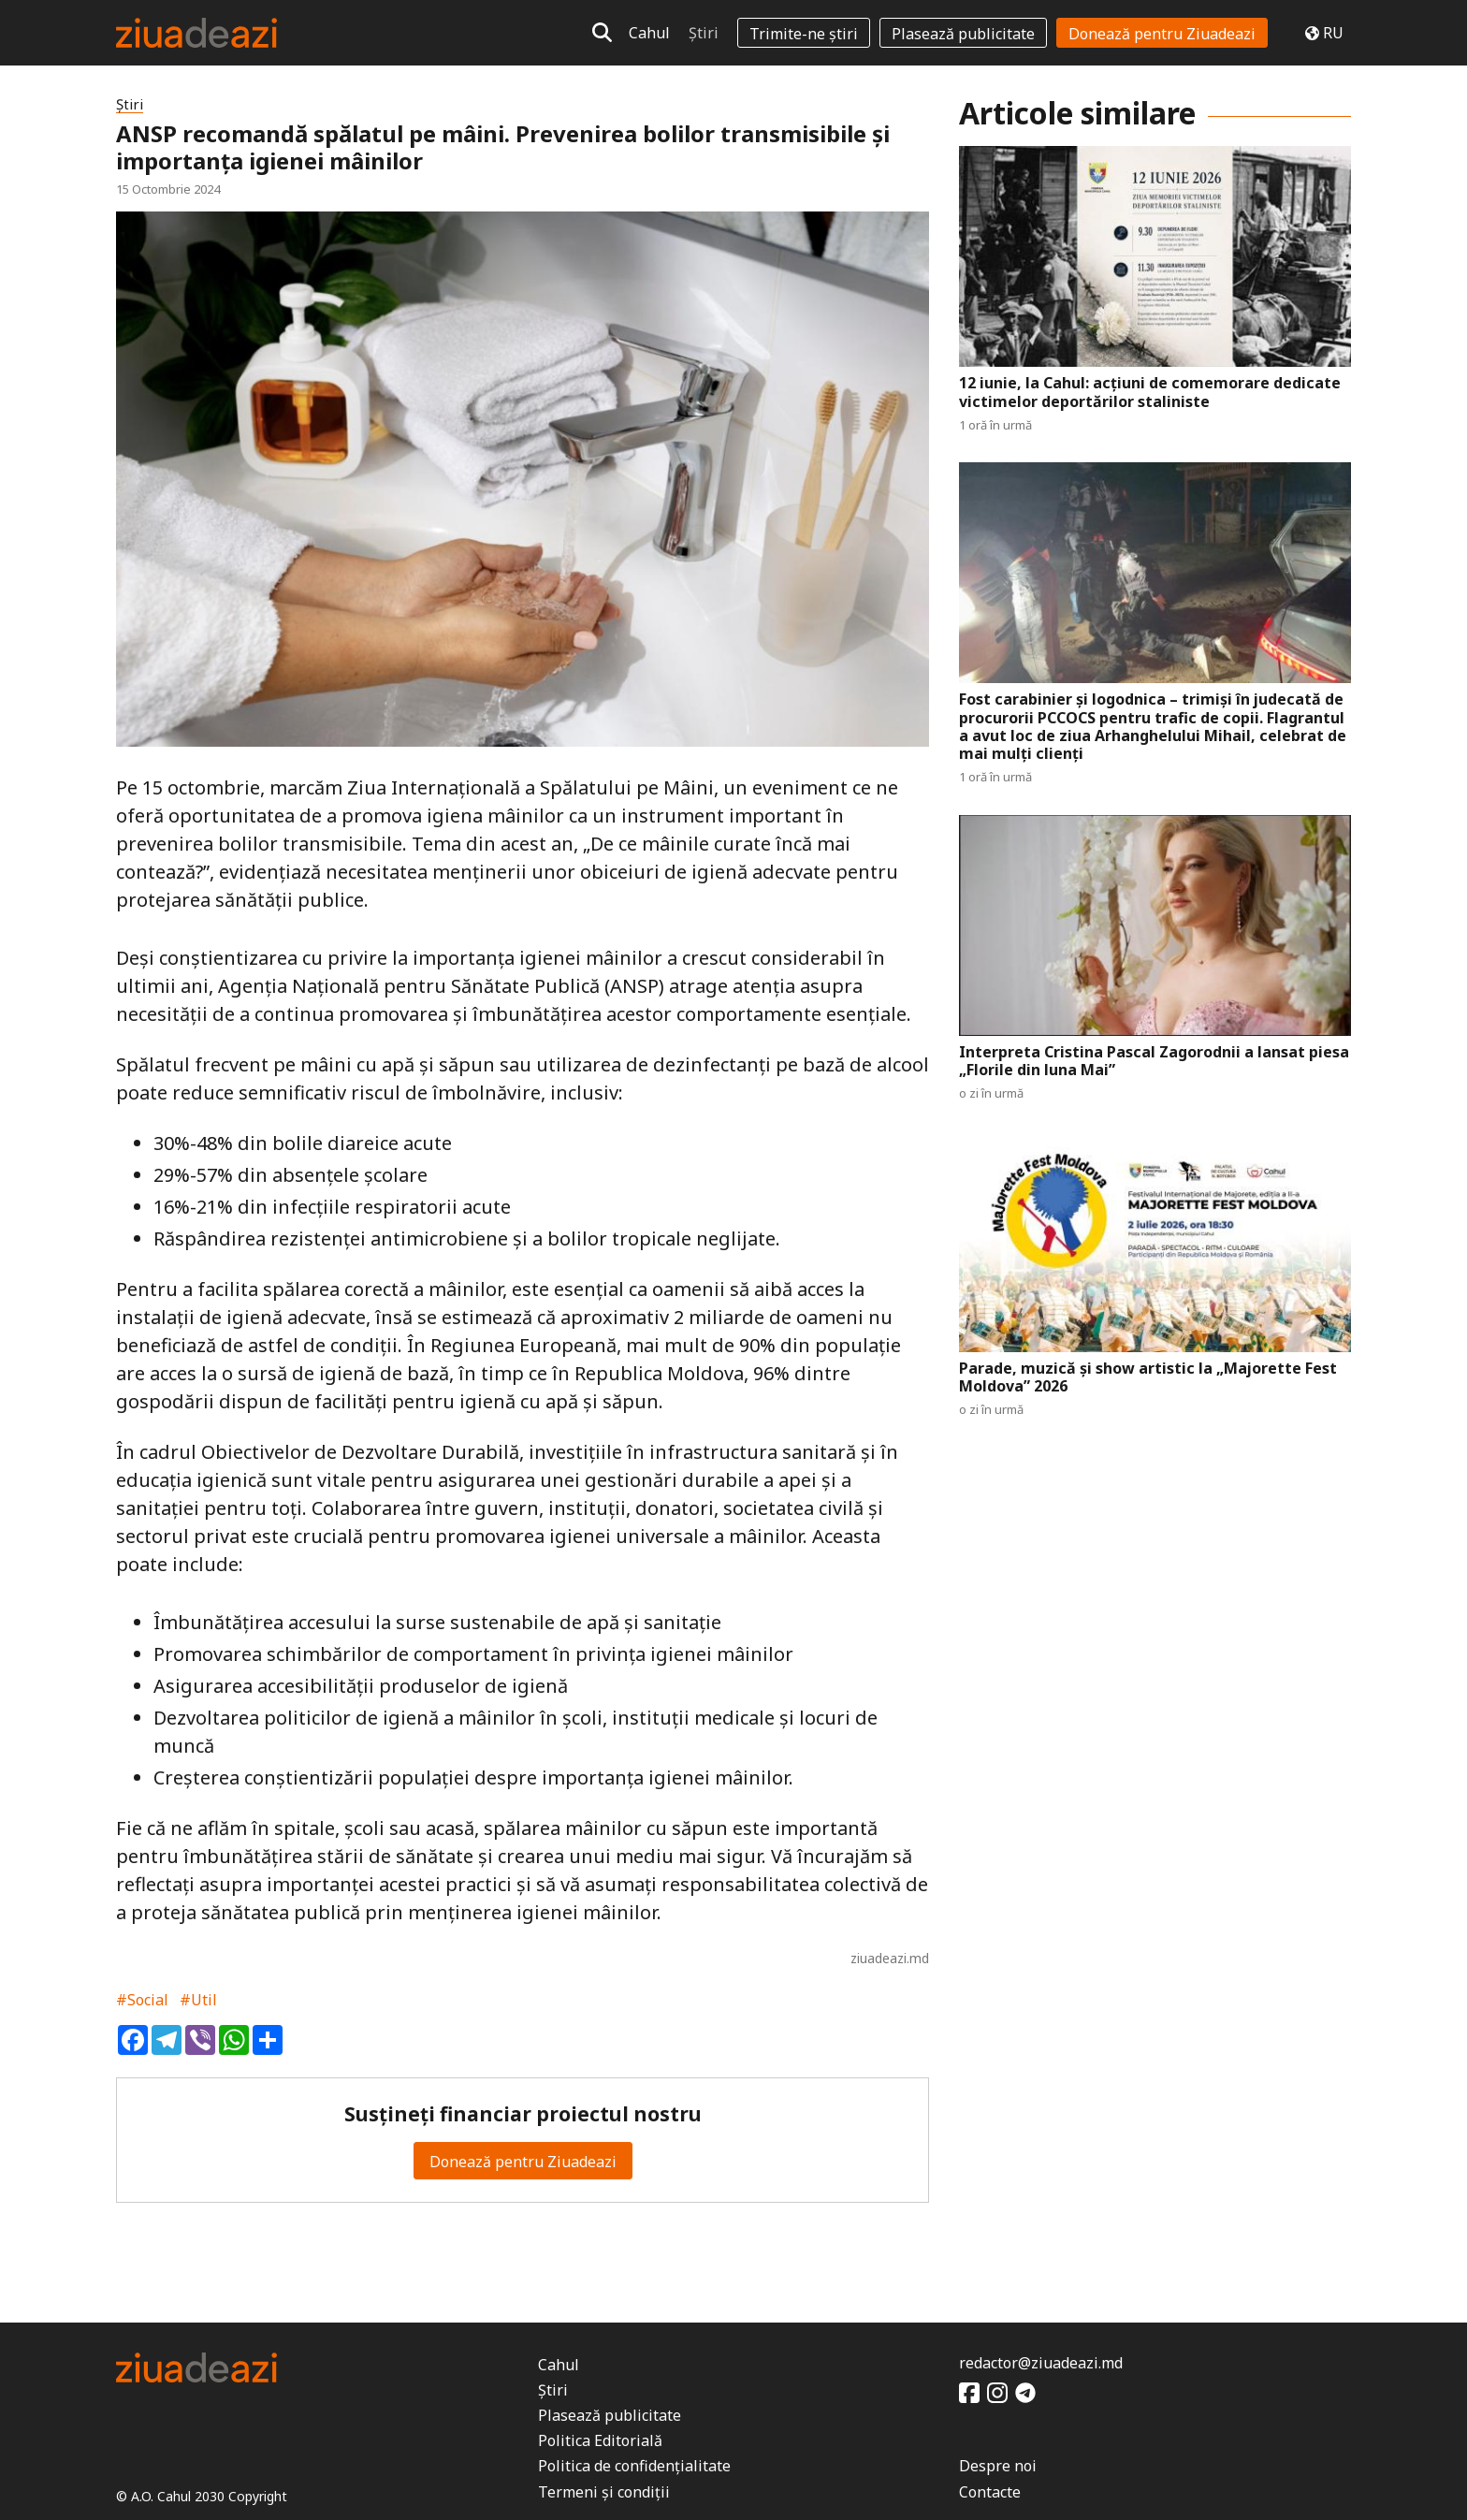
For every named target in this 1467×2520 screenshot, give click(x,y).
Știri (704, 32)
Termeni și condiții (604, 2492)
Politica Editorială (600, 2440)
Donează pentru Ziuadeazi (1162, 33)
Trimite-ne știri (803, 33)
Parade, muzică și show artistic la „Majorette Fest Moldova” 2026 (1148, 1377)
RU (1324, 32)
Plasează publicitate (963, 33)
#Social (142, 1999)
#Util (198, 1999)
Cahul (649, 32)
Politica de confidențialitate (634, 2465)
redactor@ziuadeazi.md (1041, 2362)
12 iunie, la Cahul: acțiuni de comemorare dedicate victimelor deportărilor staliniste (1150, 392)
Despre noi (998, 2465)
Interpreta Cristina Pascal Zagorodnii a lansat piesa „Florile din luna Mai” (1154, 1061)
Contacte (990, 2492)
